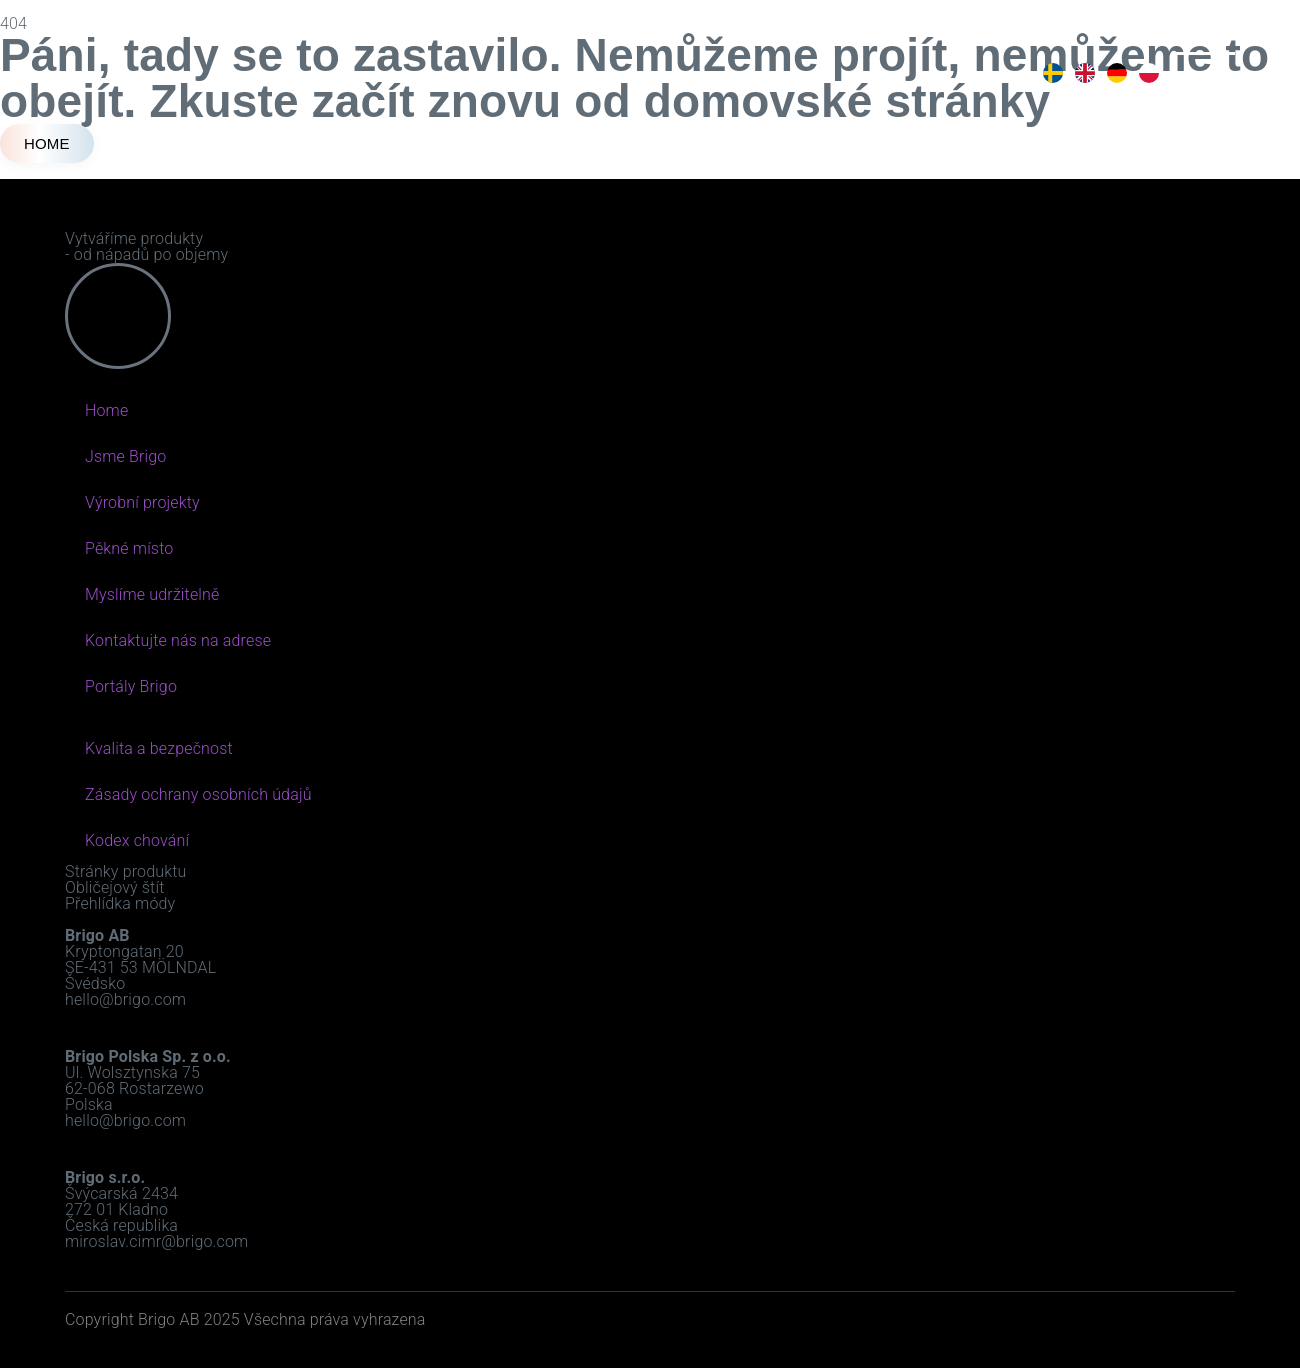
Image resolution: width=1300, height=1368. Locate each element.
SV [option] (1051, 73)
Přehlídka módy (120, 903)
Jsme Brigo (126, 456)
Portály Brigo (131, 686)
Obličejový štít (114, 887)
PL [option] (1147, 73)
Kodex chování (137, 840)
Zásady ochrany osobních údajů (198, 794)
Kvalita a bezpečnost (159, 748)
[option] (1051, 73)
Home (106, 410)
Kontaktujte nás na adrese (178, 640)
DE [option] (1115, 73)
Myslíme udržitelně (152, 594)
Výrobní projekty (142, 502)
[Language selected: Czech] (1099, 73)
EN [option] (1083, 73)
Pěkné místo (129, 548)
